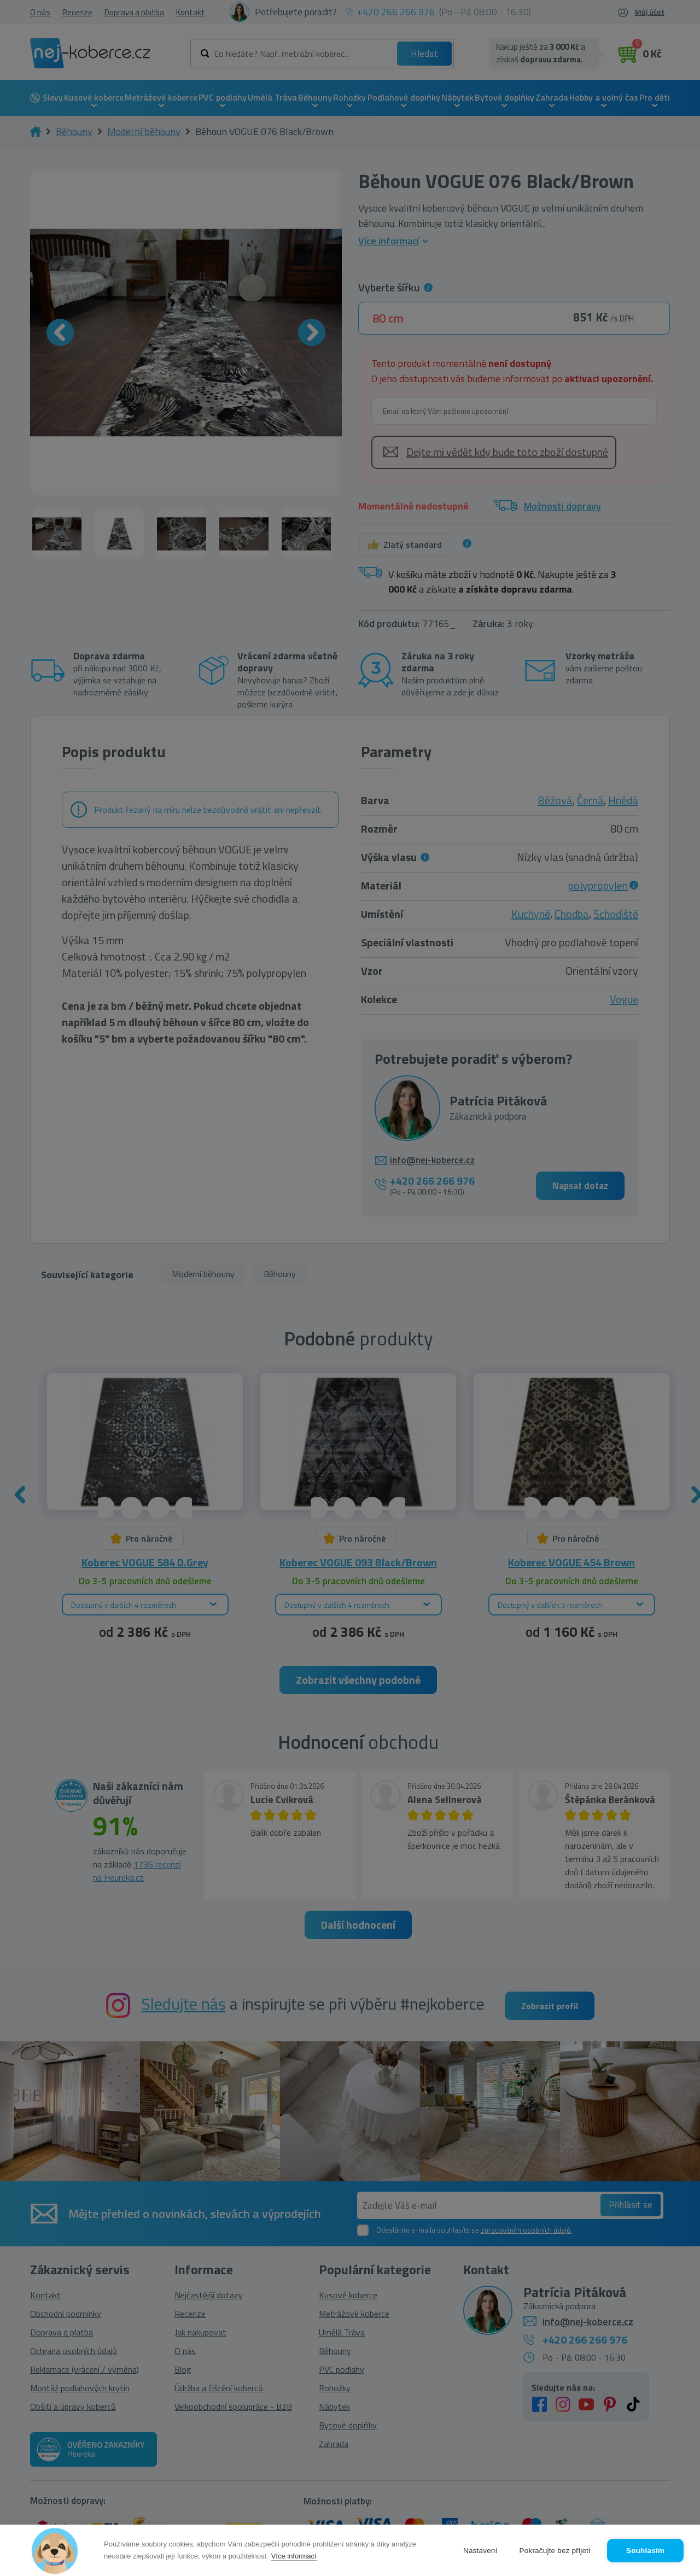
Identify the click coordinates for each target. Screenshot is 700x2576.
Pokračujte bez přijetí (555, 2550)
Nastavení (480, 2550)
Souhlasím (645, 2550)
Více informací (294, 2556)
